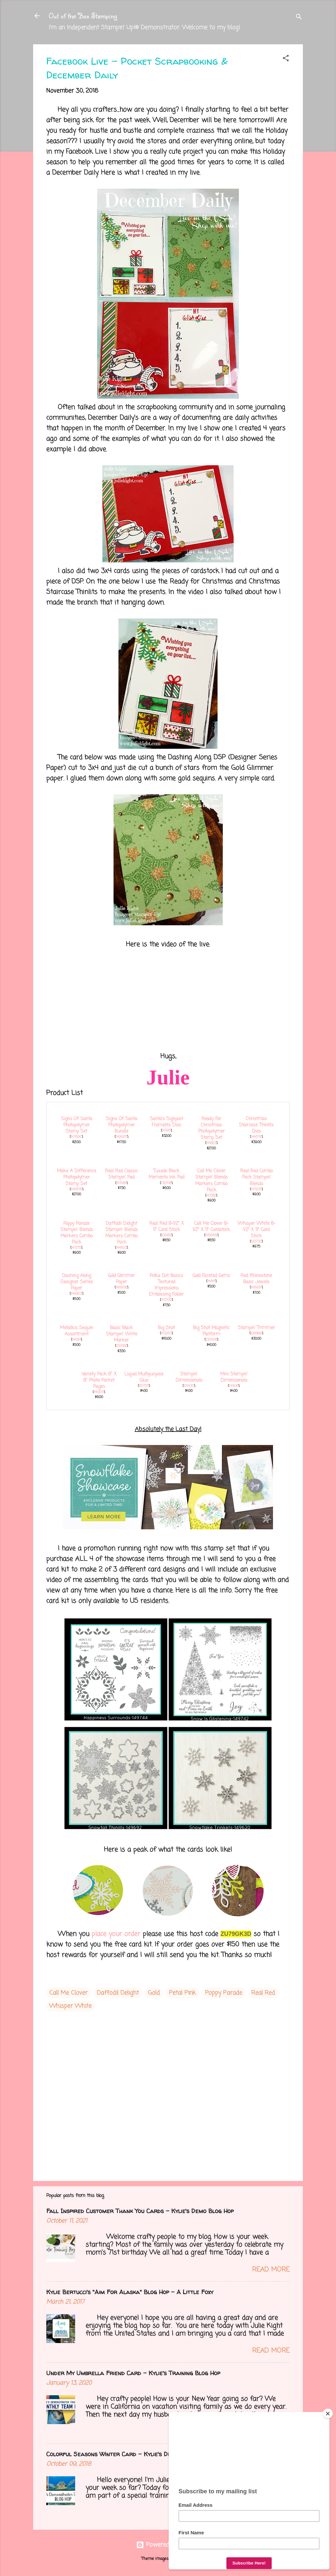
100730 (256, 1241)
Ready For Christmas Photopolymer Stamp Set (211, 1128)
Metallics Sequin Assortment (76, 1331)
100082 (121, 1346)
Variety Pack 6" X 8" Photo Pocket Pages (99, 1380)
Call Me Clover (68, 1993)
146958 (121, 1287)
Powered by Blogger (168, 2544)
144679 (256, 1137)
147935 (256, 1189)
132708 (166, 1183)
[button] (286, 59)
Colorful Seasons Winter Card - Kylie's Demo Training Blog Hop (139, 2454)
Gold (154, 1993)
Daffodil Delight (118, 1993)
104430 (189, 1386)
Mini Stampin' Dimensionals (234, 1377)
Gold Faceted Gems (211, 1275)
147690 (76, 1137)
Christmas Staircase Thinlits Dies (256, 1125)
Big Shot (166, 1328)
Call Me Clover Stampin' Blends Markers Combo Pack (211, 1180)
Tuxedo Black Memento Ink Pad (166, 1174)
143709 (166, 1300)
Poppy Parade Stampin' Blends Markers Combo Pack (76, 1233)
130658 (211, 1339)
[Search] (299, 18)
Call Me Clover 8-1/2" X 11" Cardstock (211, 1226)
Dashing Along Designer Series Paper (76, 1282)
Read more (271, 2270)
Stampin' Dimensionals (189, 1377)
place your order (116, 1934)
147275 (76, 1247)
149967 (121, 1137)
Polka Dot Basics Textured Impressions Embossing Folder (166, 1285)
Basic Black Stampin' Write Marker (121, 1334)
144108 (233, 1386)
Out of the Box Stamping (83, 15)
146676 (76, 1189)
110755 (144, 1386)
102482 (166, 1235)
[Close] (328, 2414)
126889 (256, 1333)
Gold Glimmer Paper (121, 1279)
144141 (211, 1281)
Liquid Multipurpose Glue (143, 1377)
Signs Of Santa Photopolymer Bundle (121, 1125)
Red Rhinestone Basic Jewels (256, 1279)
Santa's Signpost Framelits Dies (166, 1122)
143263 (166, 1333)
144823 (211, 1143)
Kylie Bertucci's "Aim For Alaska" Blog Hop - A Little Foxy (129, 2292)
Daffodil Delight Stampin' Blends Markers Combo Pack (121, 1233)
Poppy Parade (223, 1993)
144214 (76, 1339)
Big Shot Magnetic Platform (211, 1331)
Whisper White (70, 2006)
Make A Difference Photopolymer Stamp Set (76, 1177)
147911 (166, 1130)
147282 (211, 1195)
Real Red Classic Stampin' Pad (121, 1174)
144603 (121, 1247)
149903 (76, 1293)
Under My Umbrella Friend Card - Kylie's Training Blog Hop (133, 2373)
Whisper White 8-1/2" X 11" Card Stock (256, 1230)
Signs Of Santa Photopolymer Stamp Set (76, 1125)
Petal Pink (182, 1993)
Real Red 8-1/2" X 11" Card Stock (166, 1226)
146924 (256, 1287)
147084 (121, 1183)
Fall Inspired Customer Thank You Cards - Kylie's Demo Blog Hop (140, 2211)
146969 (211, 1235)
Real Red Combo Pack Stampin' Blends (256, 1177)
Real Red (263, 1993)
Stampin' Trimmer (256, 1328)
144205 (99, 1392)
